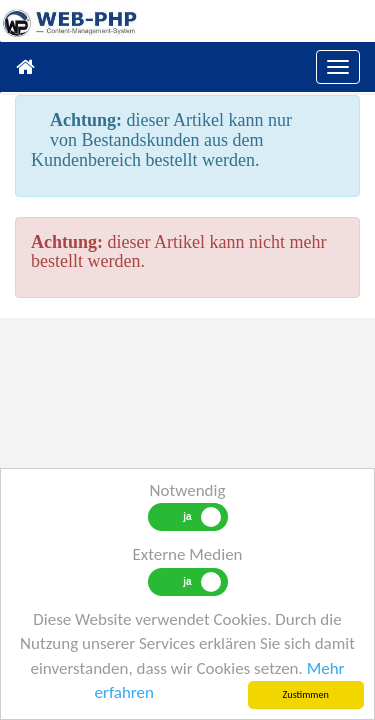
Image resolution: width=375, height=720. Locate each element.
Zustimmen (306, 694)
